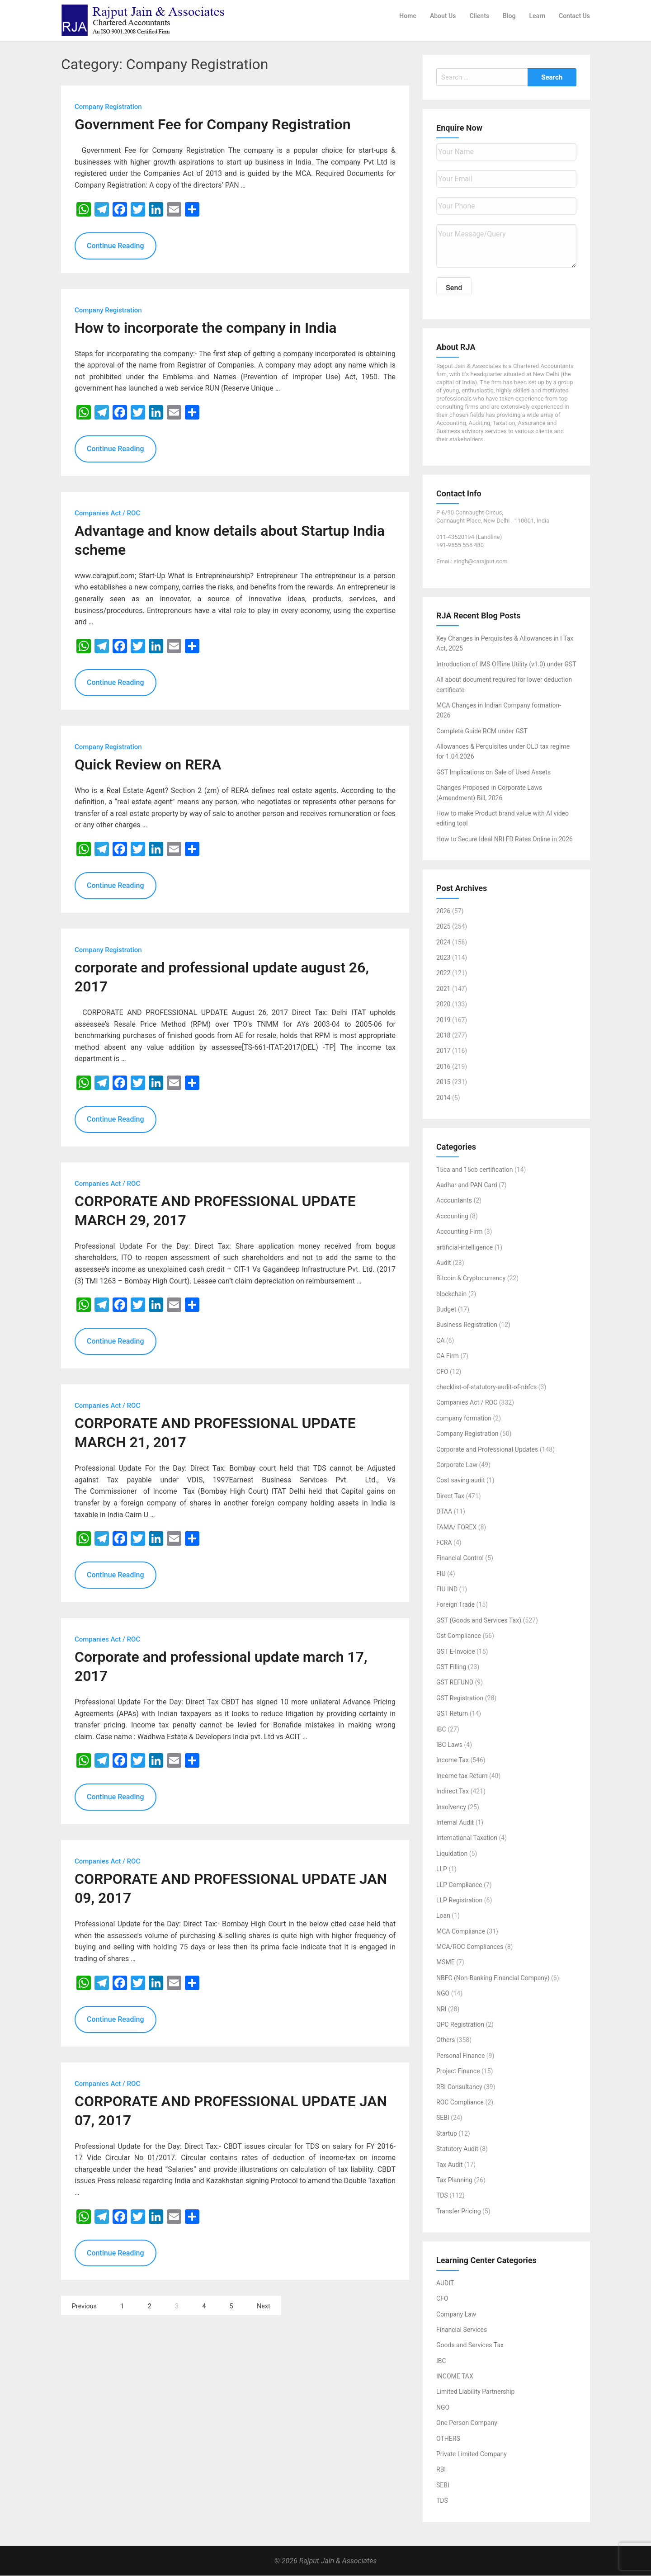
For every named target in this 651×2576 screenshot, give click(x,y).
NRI (441, 2009)
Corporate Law (456, 1465)
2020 (443, 1004)
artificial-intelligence (464, 1247)
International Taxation (466, 1838)
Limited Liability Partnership (475, 2392)
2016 (443, 1066)
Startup (446, 2133)
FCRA (444, 1543)
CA (440, 1340)
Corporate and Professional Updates (487, 1449)
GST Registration (459, 1698)
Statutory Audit (457, 2149)
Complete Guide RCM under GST (482, 731)
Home (407, 15)
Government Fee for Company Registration (213, 124)
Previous (84, 2307)
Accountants (454, 1200)
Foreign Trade (455, 1605)
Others (445, 2040)
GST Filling (451, 1667)
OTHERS (448, 2438)
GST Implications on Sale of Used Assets (493, 772)
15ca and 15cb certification (474, 1169)
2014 (443, 1097)
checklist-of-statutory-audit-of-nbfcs (486, 1387)
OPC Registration (460, 2025)
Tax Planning (454, 2180)
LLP (441, 1869)
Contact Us (574, 15)
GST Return (452, 1713)
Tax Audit (449, 2164)
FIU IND (447, 1589)
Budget (446, 1309)
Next (263, 2307)
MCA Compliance (460, 1931)
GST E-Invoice (455, 1651)
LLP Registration (459, 1900)
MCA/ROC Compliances (469, 1947)
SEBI (442, 2118)
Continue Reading (115, 245)
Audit (443, 1263)
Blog (509, 15)
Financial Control (460, 1558)
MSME (445, 1962)
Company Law (456, 2314)
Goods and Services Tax (470, 2345)
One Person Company (466, 2423)
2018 (443, 1035)
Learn (537, 15)
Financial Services (461, 2330)
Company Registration (467, 1434)
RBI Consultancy (459, 2086)
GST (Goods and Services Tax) (478, 1620)
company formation (463, 1418)
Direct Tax (450, 1496)
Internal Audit (455, 1822)
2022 (443, 973)
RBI (441, 2469)
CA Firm (447, 1356)
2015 (443, 1082)
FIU (441, 1573)
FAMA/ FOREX (456, 1527)
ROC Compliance (460, 2102)
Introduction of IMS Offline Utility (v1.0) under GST (506, 664)
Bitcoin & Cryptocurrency (470, 1278)
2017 (443, 1051)
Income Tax (452, 1760)
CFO (442, 1371)
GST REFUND (454, 1682)
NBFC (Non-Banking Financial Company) (493, 1978)
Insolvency (451, 1807)
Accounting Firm (459, 1232)
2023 (443, 958)
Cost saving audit (460, 1480)
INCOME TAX (454, 2376)
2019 (443, 1020)
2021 (443, 988)
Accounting (452, 1216)
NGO (442, 1993)
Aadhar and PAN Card (466, 1185)
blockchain (451, 1293)
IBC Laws (449, 1745)
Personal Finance (460, 2055)
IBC (441, 1729)
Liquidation (451, 1853)
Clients (479, 15)
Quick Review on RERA (148, 764)
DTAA (444, 1511)
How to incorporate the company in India (205, 327)
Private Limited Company (471, 2454)
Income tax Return (461, 1775)
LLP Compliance (459, 1884)
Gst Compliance (458, 1636)
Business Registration (466, 1325)
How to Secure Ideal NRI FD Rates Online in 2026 (504, 839)
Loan (443, 1916)
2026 (443, 911)
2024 (443, 942)
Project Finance (458, 2071)
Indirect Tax (452, 1791)
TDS (442, 2195)
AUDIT (445, 2283)
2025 (443, 926)
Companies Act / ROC (466, 1402)
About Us (443, 15)
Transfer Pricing (458, 2211)
